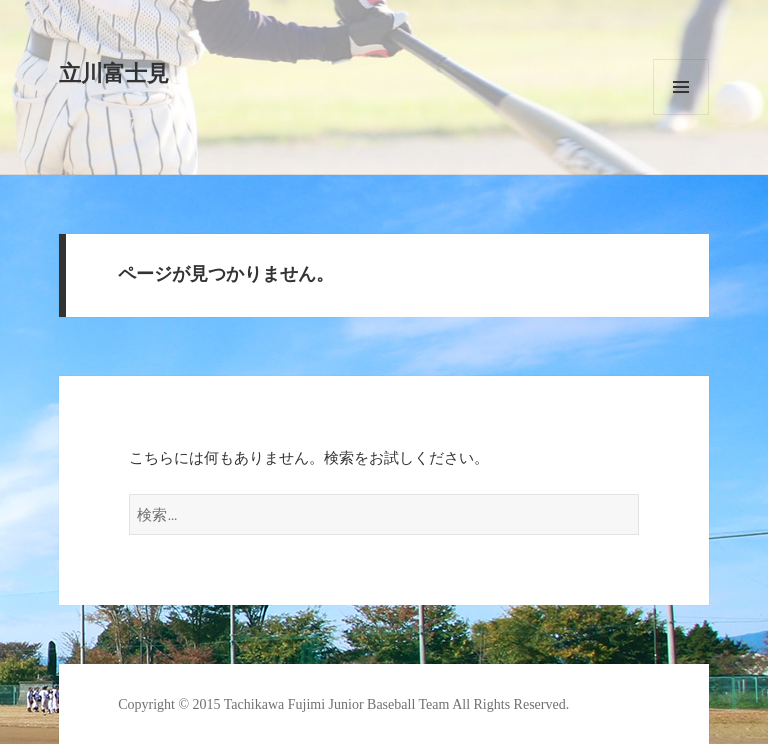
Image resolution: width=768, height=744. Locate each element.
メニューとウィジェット (681, 87)
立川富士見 (114, 73)
